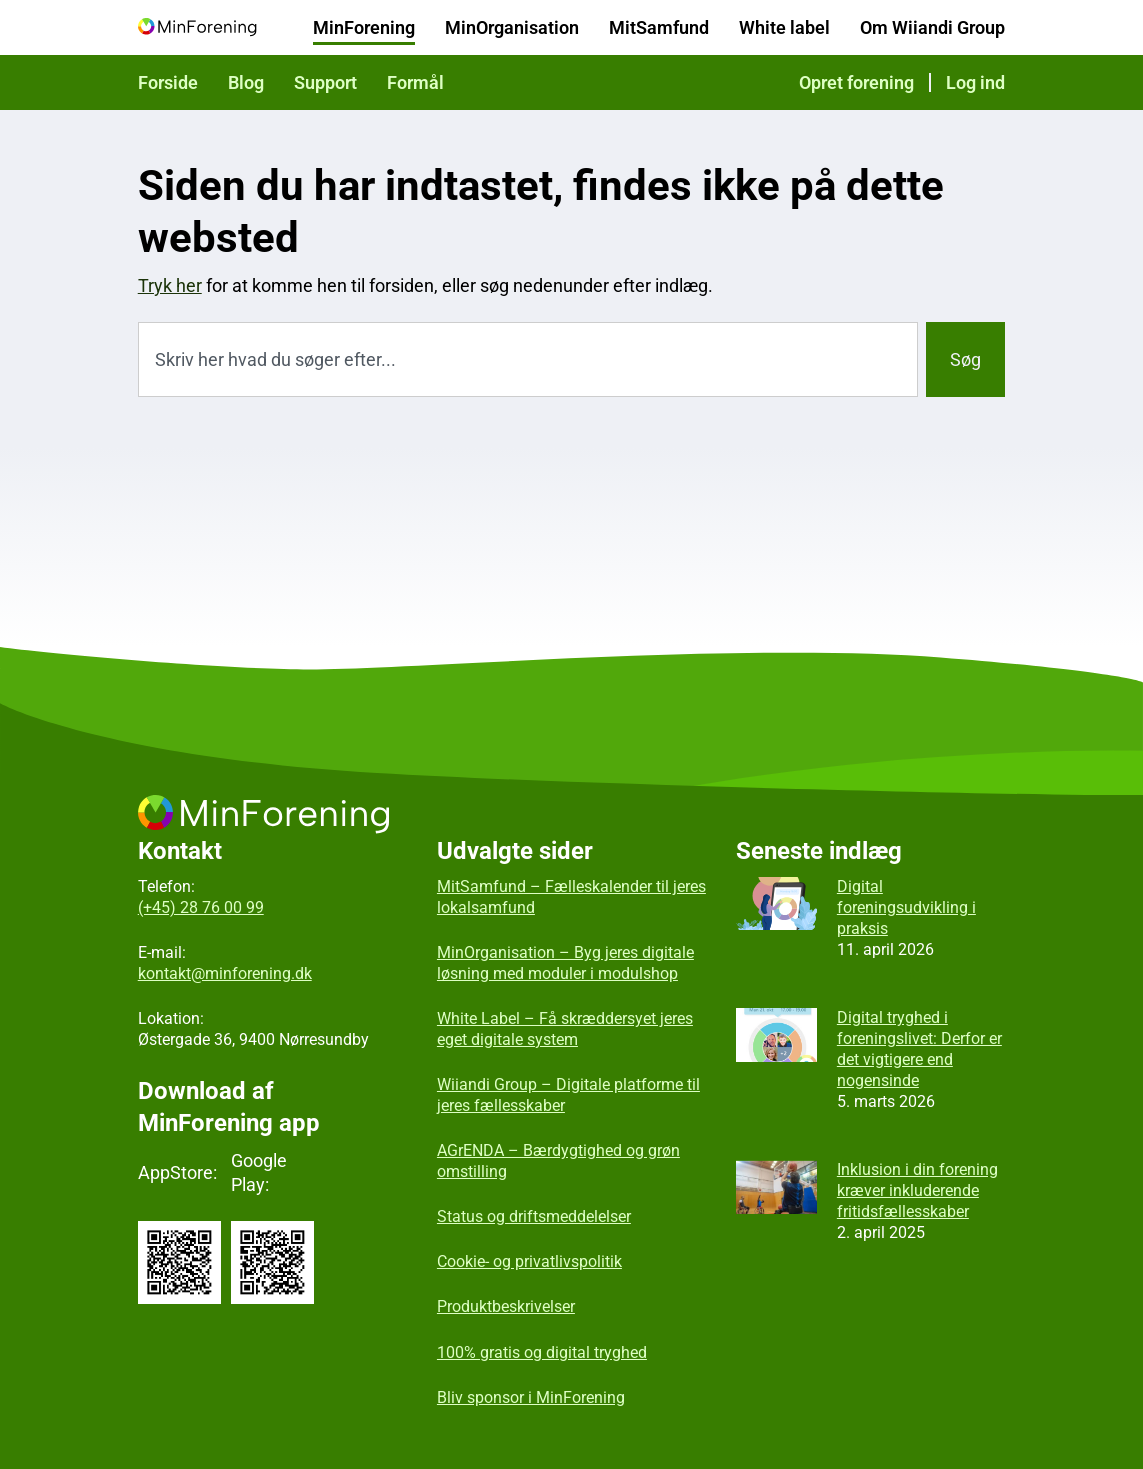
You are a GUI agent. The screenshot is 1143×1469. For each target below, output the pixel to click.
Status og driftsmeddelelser (534, 1216)
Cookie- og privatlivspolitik (529, 1261)
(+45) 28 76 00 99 (201, 907)
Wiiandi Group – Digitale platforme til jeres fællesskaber (568, 1095)
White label (784, 27)
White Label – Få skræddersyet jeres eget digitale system (565, 1029)
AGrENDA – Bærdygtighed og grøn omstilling (558, 1161)
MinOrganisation (512, 27)
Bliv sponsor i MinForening (531, 1397)
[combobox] (528, 359)
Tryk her (170, 285)
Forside (168, 82)
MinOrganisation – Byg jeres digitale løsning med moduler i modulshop (565, 963)
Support (325, 82)
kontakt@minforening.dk (225, 973)
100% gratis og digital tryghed (542, 1352)
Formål (415, 82)
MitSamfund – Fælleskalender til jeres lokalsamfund (571, 897)
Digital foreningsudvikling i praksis (906, 907)
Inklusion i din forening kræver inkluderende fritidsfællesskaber (917, 1190)
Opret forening (856, 82)
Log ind (975, 82)
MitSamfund (659, 27)
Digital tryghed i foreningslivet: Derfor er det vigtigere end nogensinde (919, 1048)
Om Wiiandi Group (932, 27)
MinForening (364, 27)
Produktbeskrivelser (506, 1306)
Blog (246, 82)
